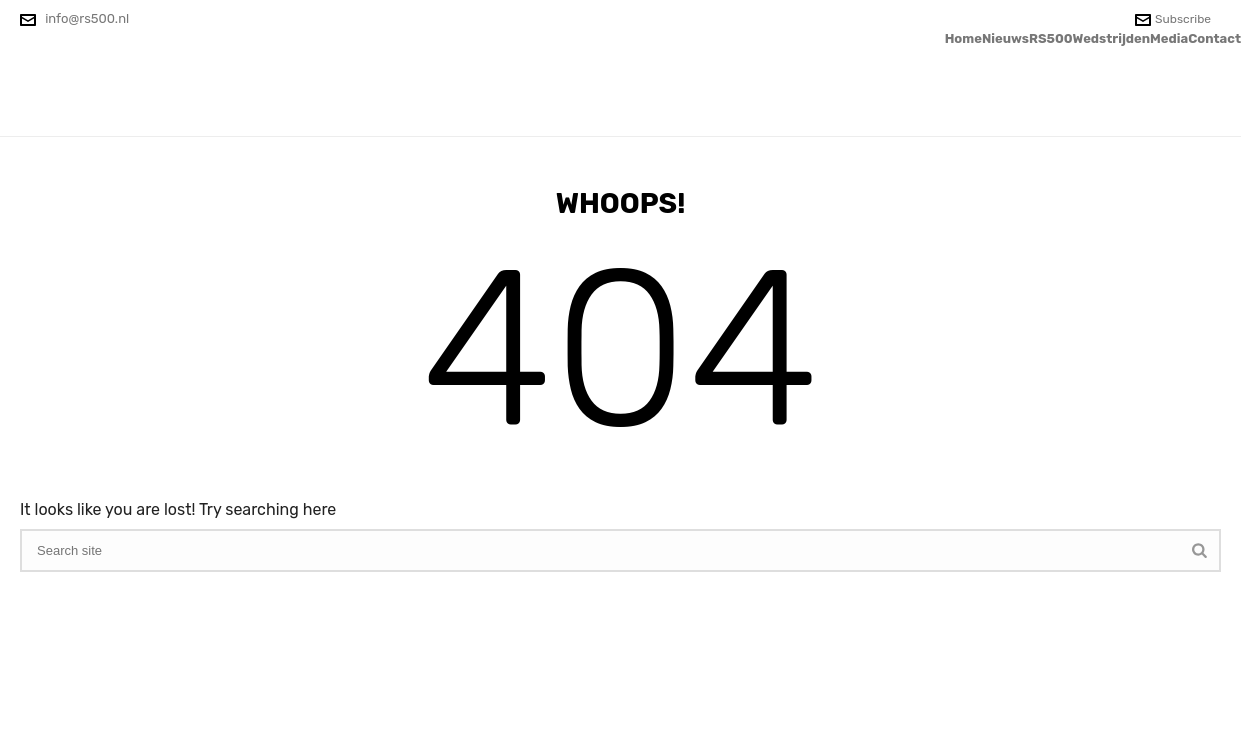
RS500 (1051, 39)
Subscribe (1173, 19)
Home (963, 39)
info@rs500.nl (87, 18)
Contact (1214, 39)
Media (1169, 39)
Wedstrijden (1112, 39)
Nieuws (1005, 39)
